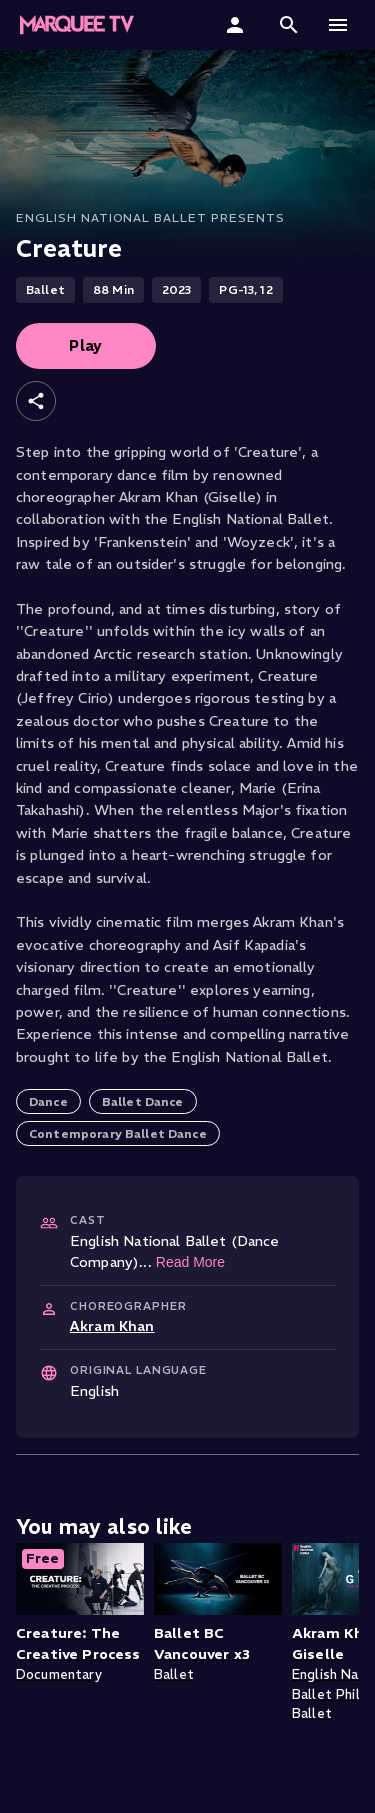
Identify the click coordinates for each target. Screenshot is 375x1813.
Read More (190, 1262)
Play (86, 345)
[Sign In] (237, 25)
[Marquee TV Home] (77, 25)
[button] (289, 25)
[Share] (36, 401)
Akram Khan (112, 1326)
